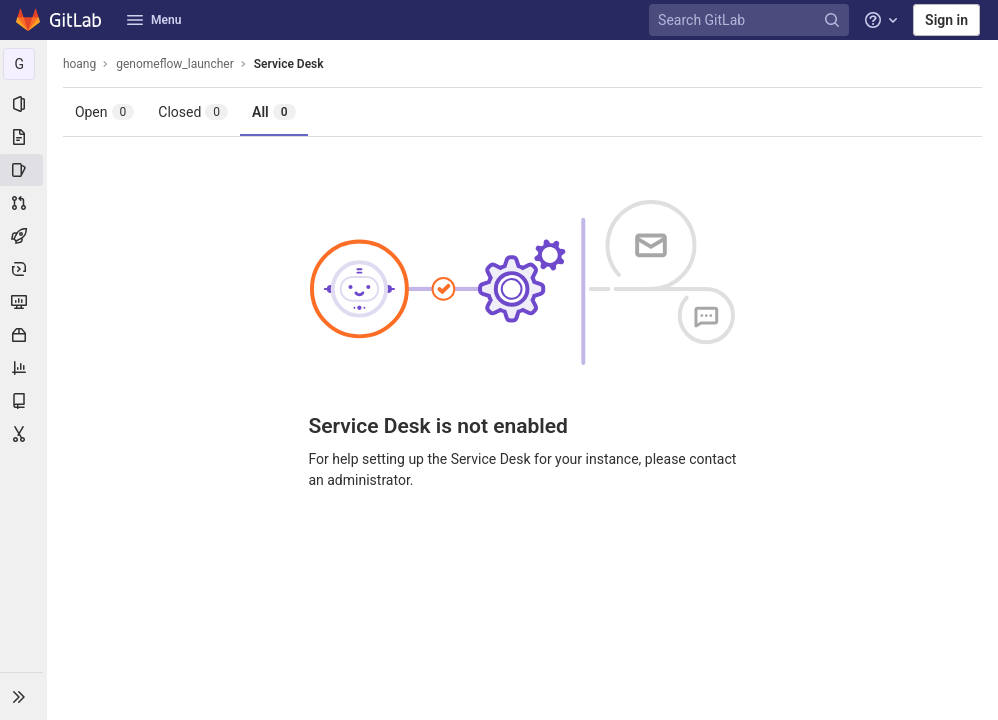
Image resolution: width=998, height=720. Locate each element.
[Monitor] (24, 302)
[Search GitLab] (752, 20)
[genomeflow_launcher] (24, 64)
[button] (24, 696)
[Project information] (24, 104)
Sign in (946, 20)
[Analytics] (24, 368)
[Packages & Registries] (24, 335)
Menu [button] (154, 20)
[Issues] (24, 170)
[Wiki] (24, 401)
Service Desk (290, 64)
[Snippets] (24, 434)
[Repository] (24, 137)
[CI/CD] (24, 236)
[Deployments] (24, 269)
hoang (80, 64)
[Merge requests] (24, 203)
